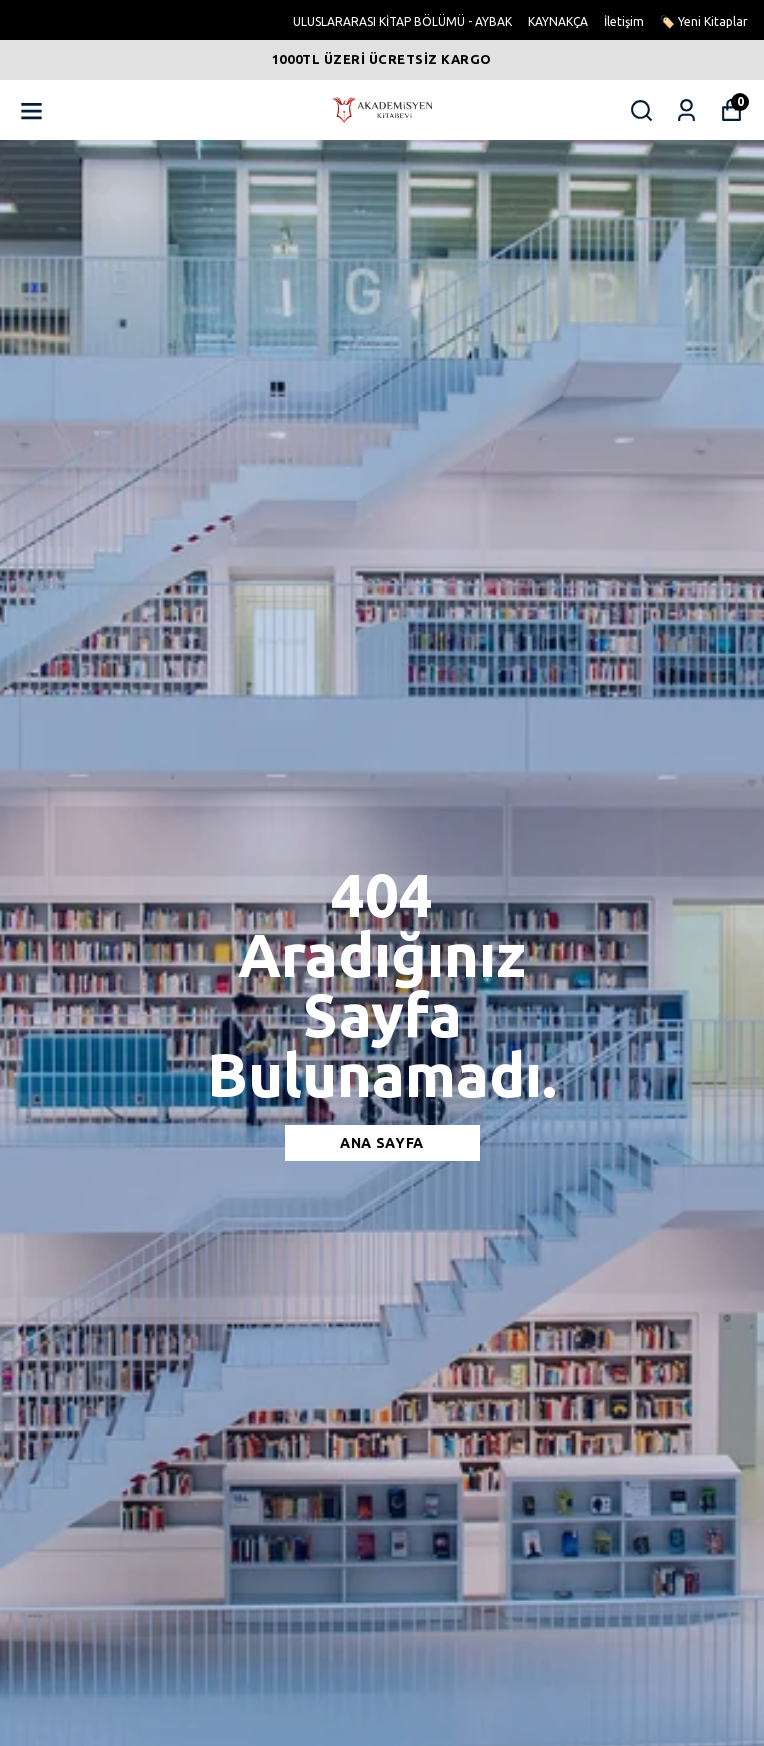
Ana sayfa (382, 1143)
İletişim (624, 21)
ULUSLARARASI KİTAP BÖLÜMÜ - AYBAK (402, 21)
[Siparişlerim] (686, 110)
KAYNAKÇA (558, 21)
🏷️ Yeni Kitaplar (704, 21)
